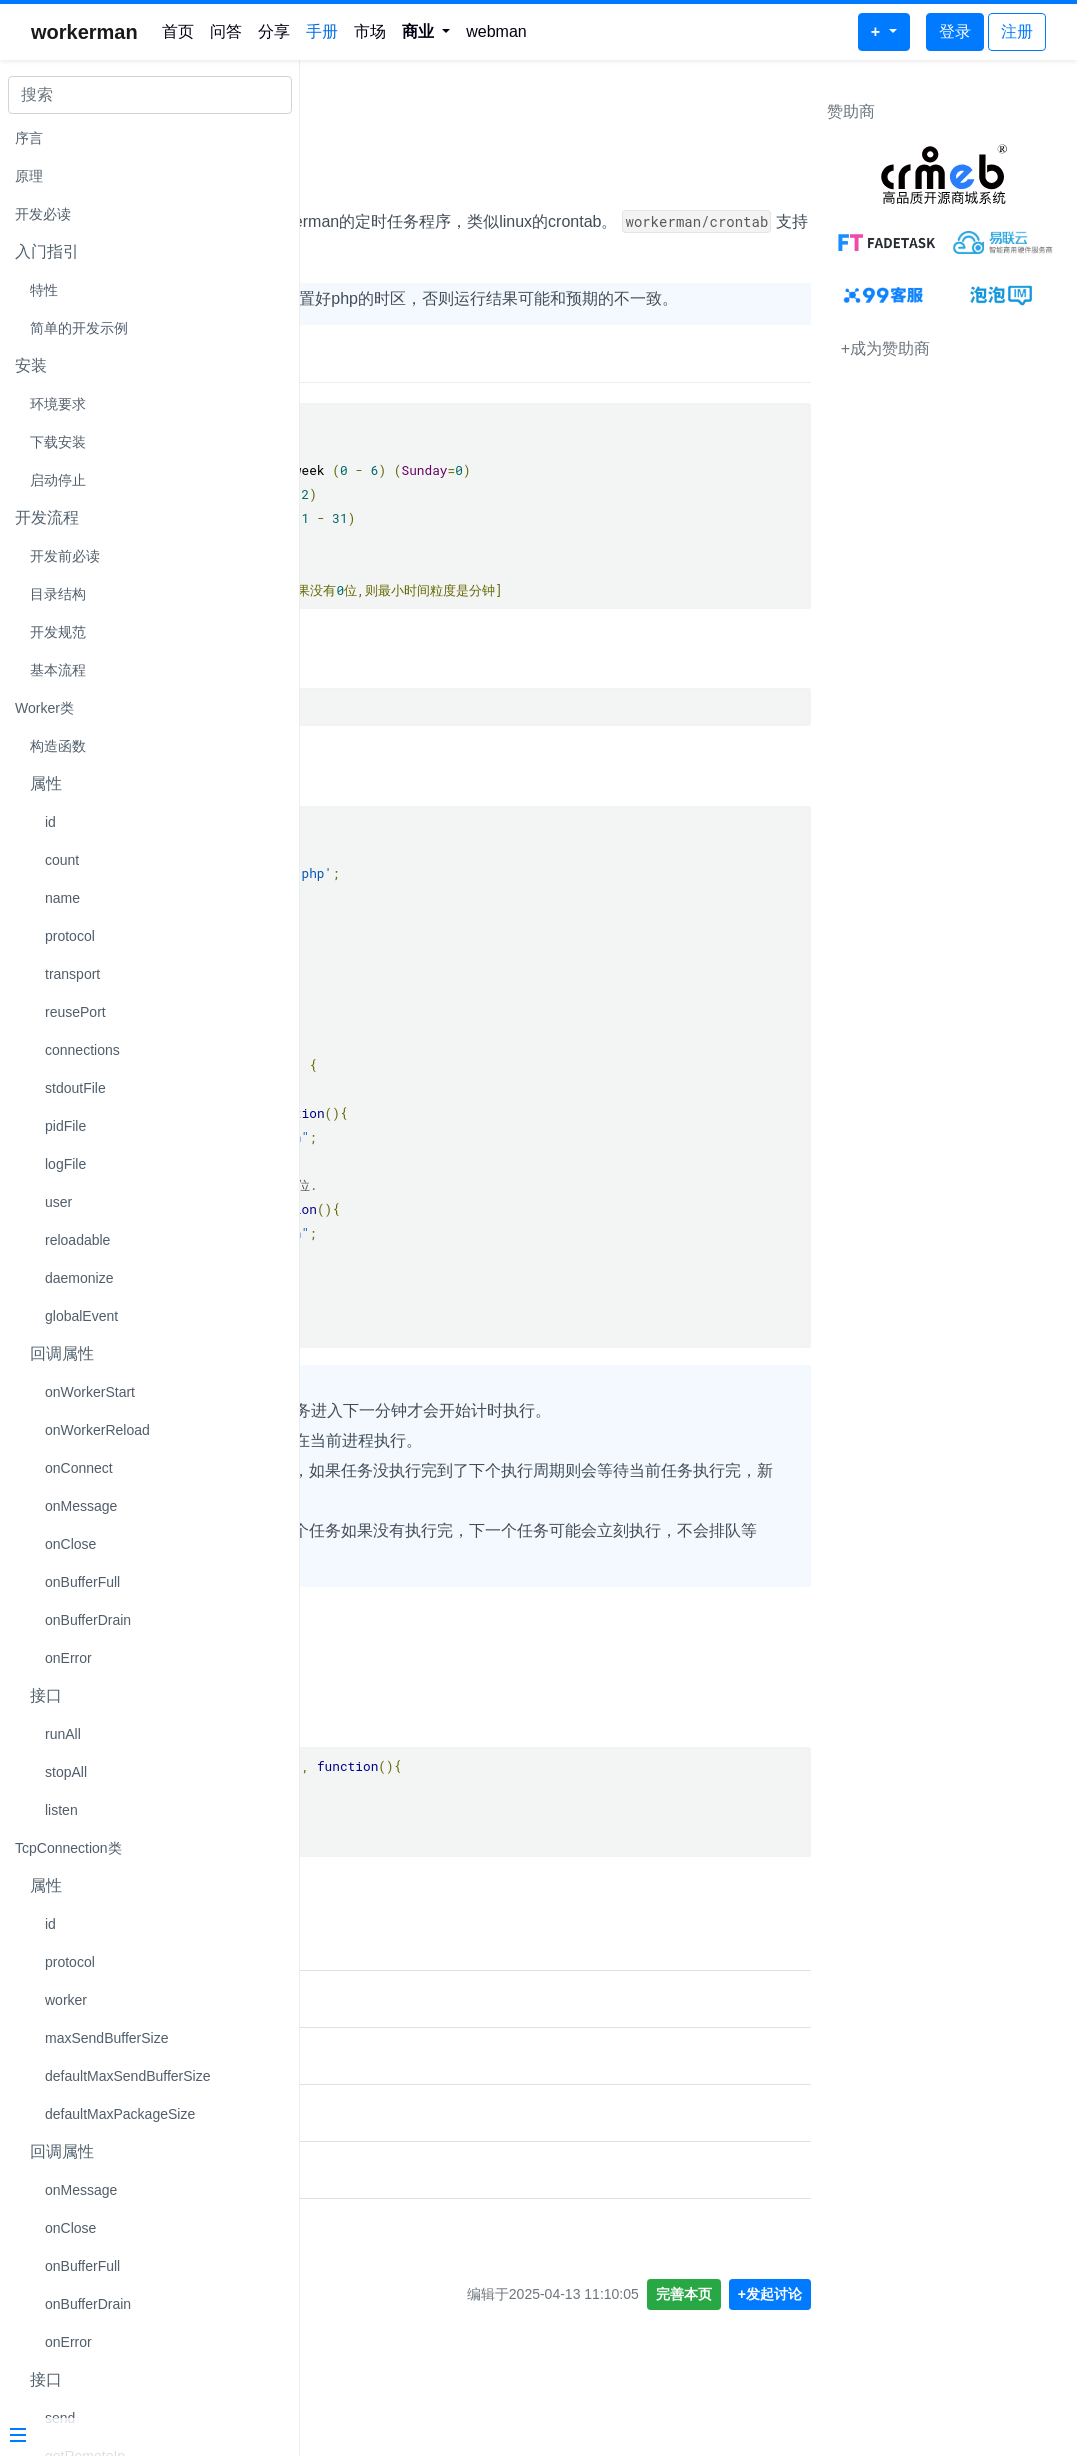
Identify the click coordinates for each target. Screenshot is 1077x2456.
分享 (274, 31)
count (62, 860)
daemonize (79, 1278)
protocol (70, 936)
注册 (1017, 31)
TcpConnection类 (68, 1848)
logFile (65, 1164)
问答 (226, 31)
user (58, 1202)
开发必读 (43, 214)
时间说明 (358, 391)
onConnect (79, 1468)
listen (61, 1810)
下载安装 (58, 442)
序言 (29, 138)
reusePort (75, 1012)
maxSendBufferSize (106, 2038)
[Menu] (142, 2437)
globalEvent (81, 1316)
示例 (340, 801)
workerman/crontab (427, 116)
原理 (29, 176)
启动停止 (58, 480)
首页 (178, 31)
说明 (340, 179)
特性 (44, 290)
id (50, 822)
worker (66, 2000)
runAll (63, 1734)
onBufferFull (82, 1582)
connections (82, 1050)
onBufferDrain (88, 1620)
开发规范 (58, 632)
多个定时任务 (364, 2229)
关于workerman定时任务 (406, 2286)
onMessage (81, 1506)
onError (68, 1658)
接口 (340, 1692)
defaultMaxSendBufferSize (128, 2076)
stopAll (66, 1772)
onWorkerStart (90, 1392)
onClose (70, 1544)
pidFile (65, 1126)
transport (72, 974)
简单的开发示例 (79, 328)
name (62, 898)
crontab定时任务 (377, 2058)
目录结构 (58, 594)
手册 (322, 31)
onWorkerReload (97, 1430)
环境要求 (58, 404)
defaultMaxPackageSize (120, 2114)
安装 (340, 683)
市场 (370, 31)
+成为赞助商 (885, 348)
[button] (426, 32)
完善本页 (684, 2354)
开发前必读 (65, 556)
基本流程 (58, 670)
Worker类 (44, 708)
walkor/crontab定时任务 (405, 2172)
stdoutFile (75, 1088)
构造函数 (58, 746)
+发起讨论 (770, 2354)
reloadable (77, 1240)
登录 (955, 31)
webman (496, 31)
